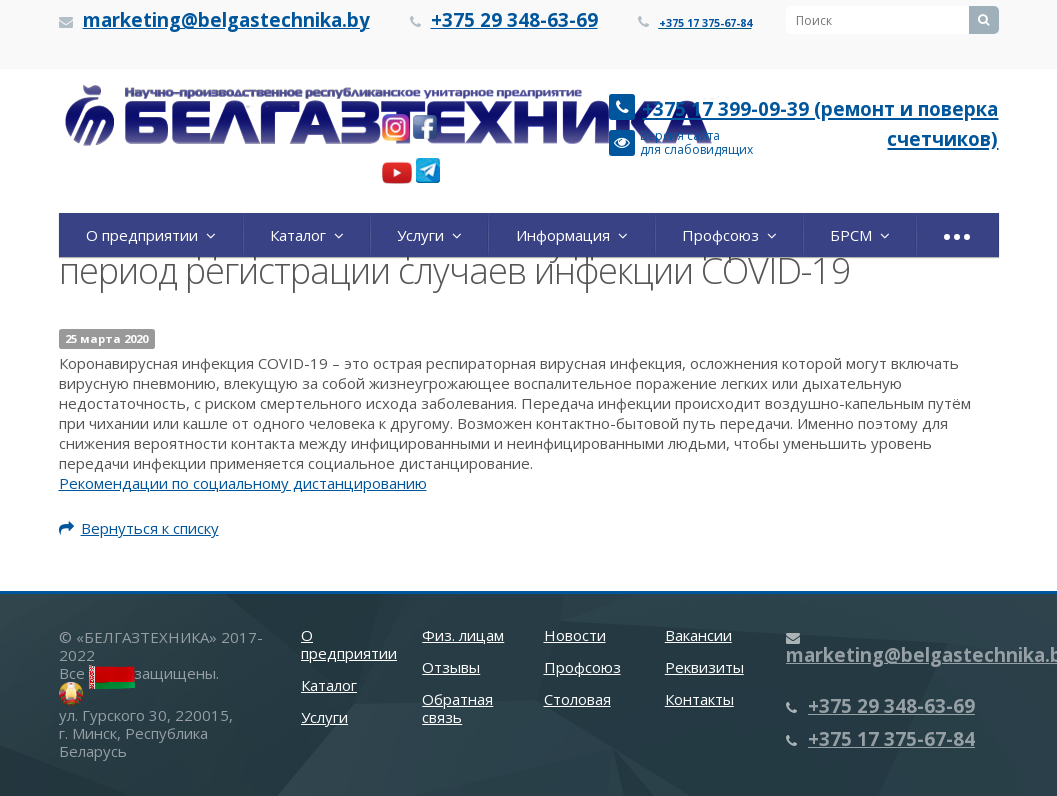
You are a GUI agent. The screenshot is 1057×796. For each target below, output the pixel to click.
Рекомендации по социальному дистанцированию (243, 483)
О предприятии (151, 235)
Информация (572, 235)
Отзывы (451, 667)
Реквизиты (704, 667)
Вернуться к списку (139, 528)
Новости (575, 635)
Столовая (577, 699)
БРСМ (860, 235)
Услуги (429, 235)
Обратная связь (457, 708)
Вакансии (698, 635)
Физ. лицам (463, 635)
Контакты (699, 699)
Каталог (307, 235)
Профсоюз (729, 235)
